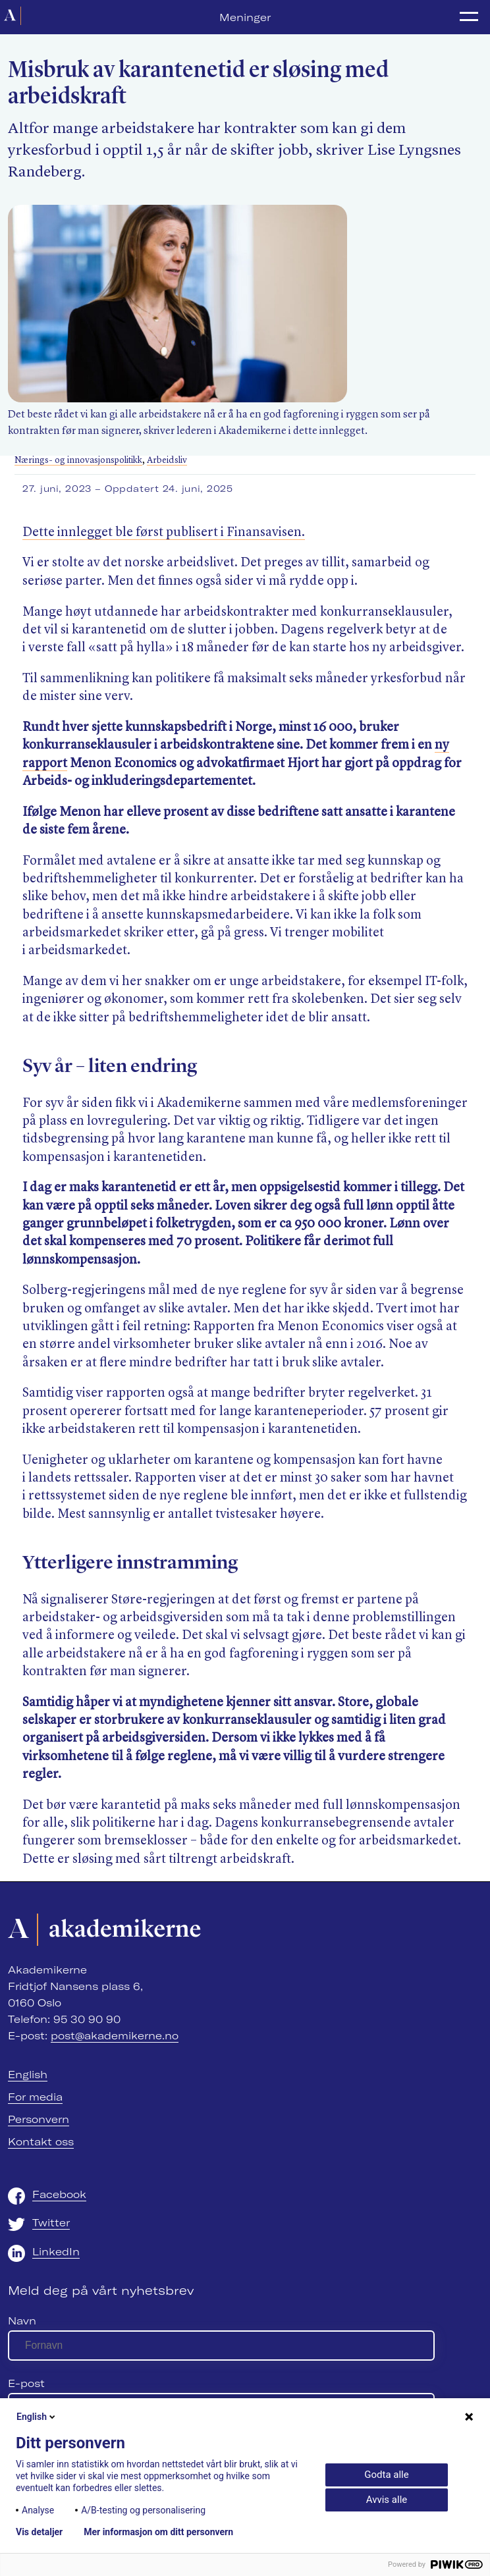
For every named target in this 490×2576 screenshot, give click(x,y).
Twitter (51, 2222)
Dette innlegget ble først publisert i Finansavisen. (163, 532)
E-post (26, 2383)
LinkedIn (56, 2251)
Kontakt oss (41, 2141)
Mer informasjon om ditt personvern (158, 2532)
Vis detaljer (39, 2532)
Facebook (59, 2194)
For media (35, 2096)
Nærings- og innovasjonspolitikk (78, 460)
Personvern (38, 2119)
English (27, 2074)
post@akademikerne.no (114, 2035)
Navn (22, 2320)
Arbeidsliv (167, 460)
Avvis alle (386, 2500)
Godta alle (386, 2475)
